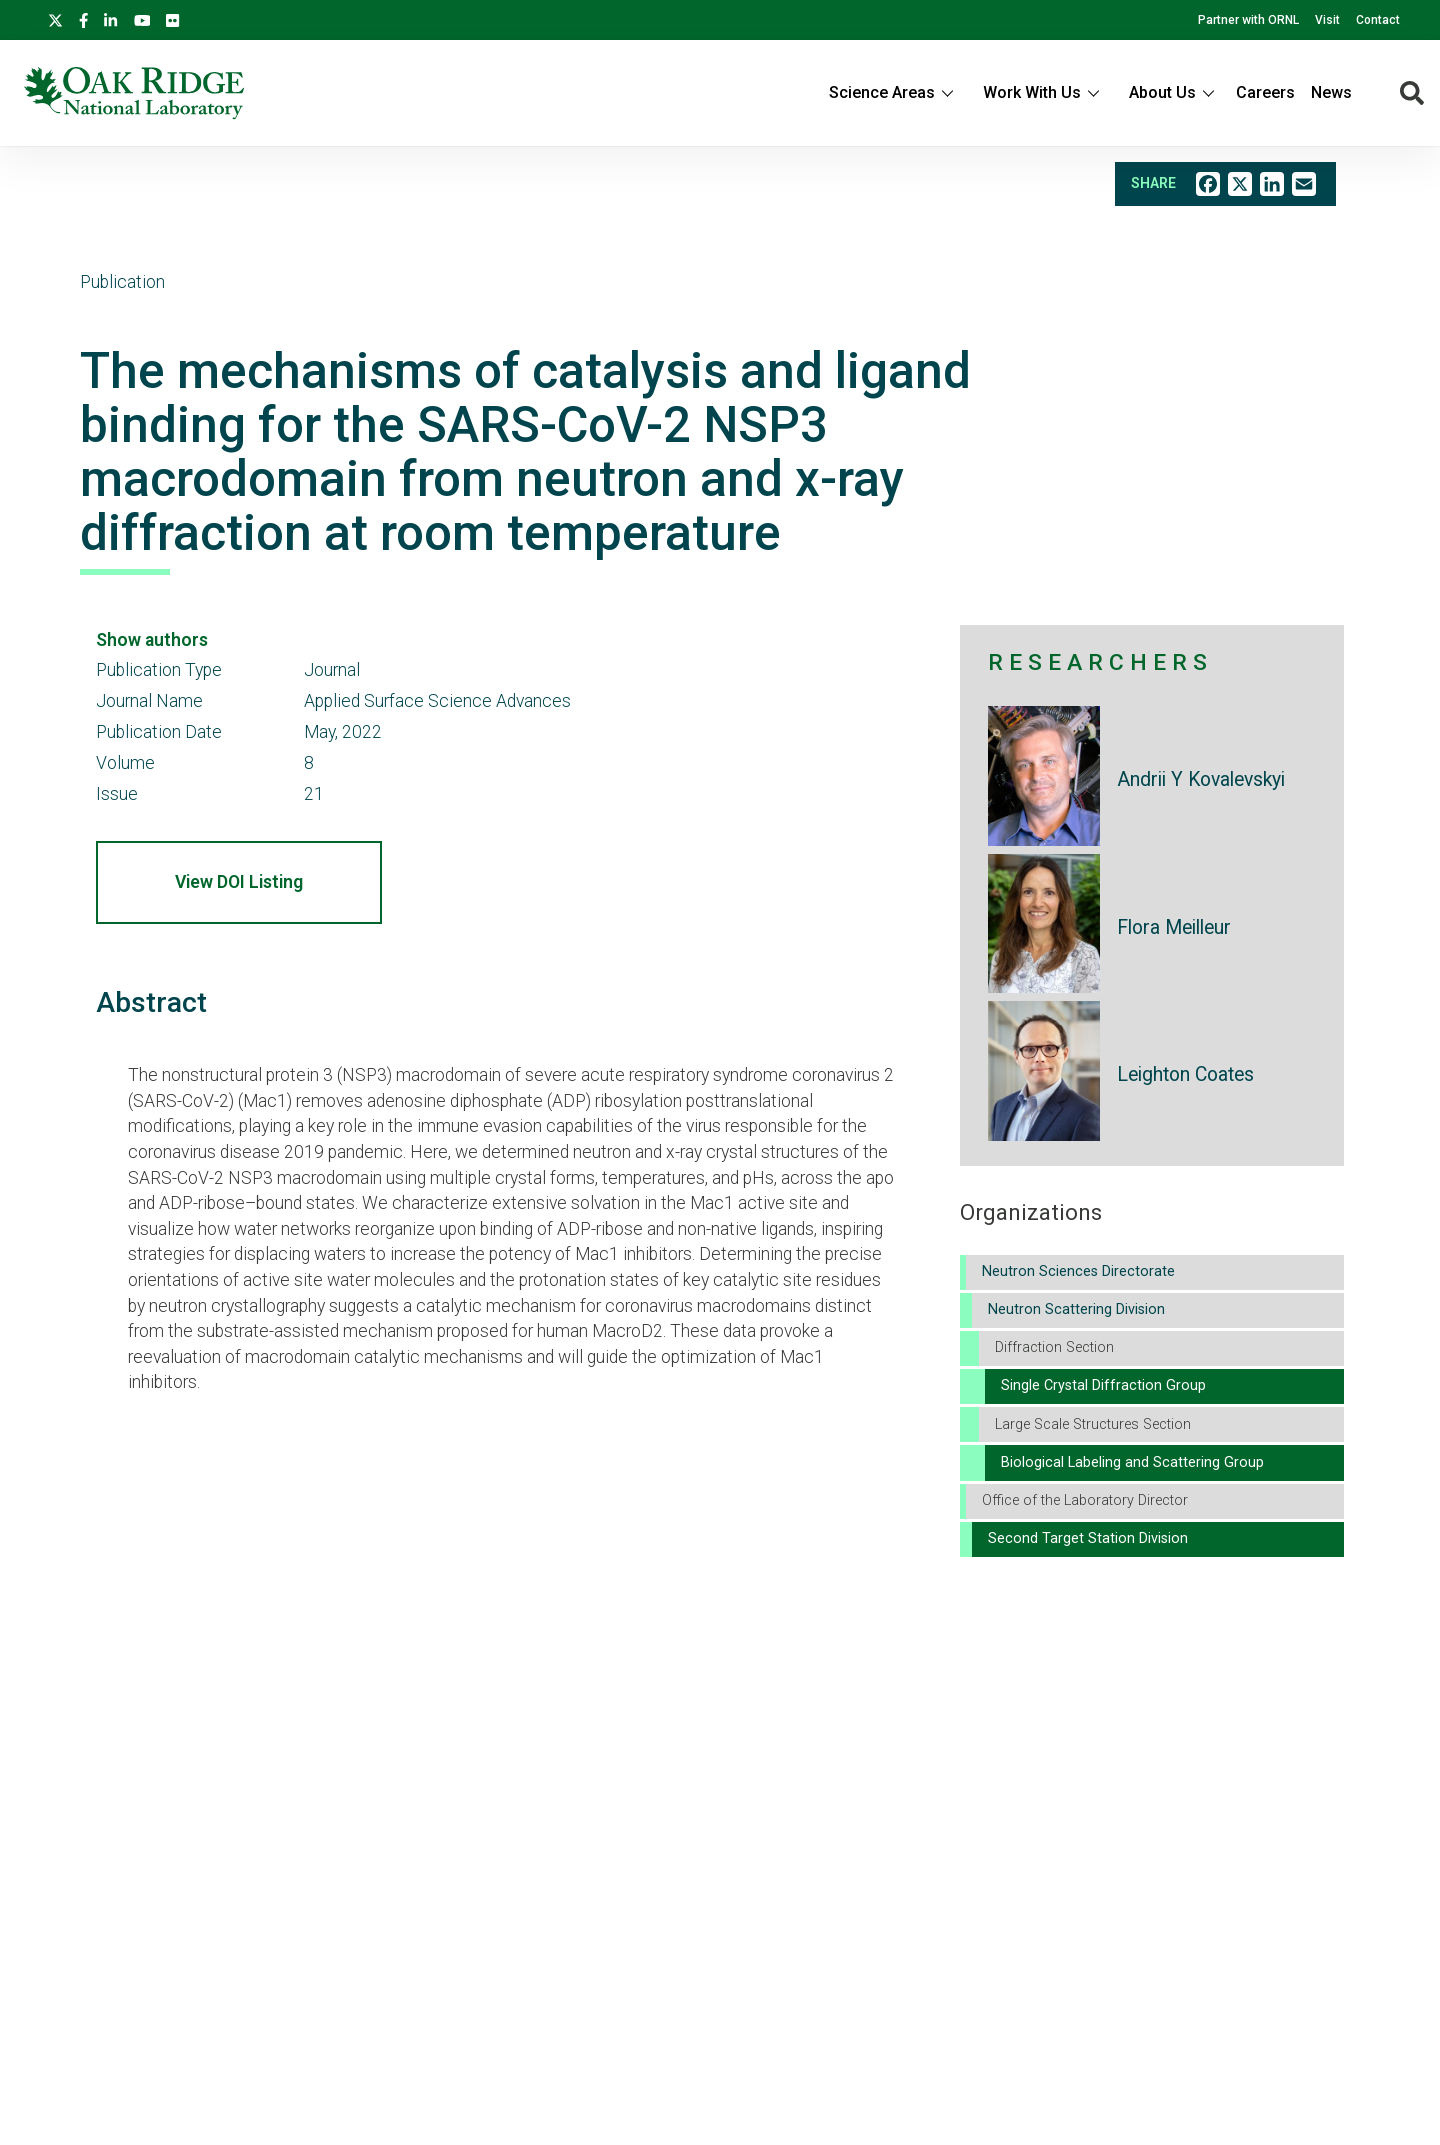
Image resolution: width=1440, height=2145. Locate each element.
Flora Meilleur (1174, 927)
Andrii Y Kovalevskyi (1201, 779)
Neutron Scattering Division (1076, 1309)
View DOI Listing (239, 882)
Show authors (152, 640)
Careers (1265, 92)
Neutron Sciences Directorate (1078, 1271)
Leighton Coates (1185, 1074)
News (1331, 92)
